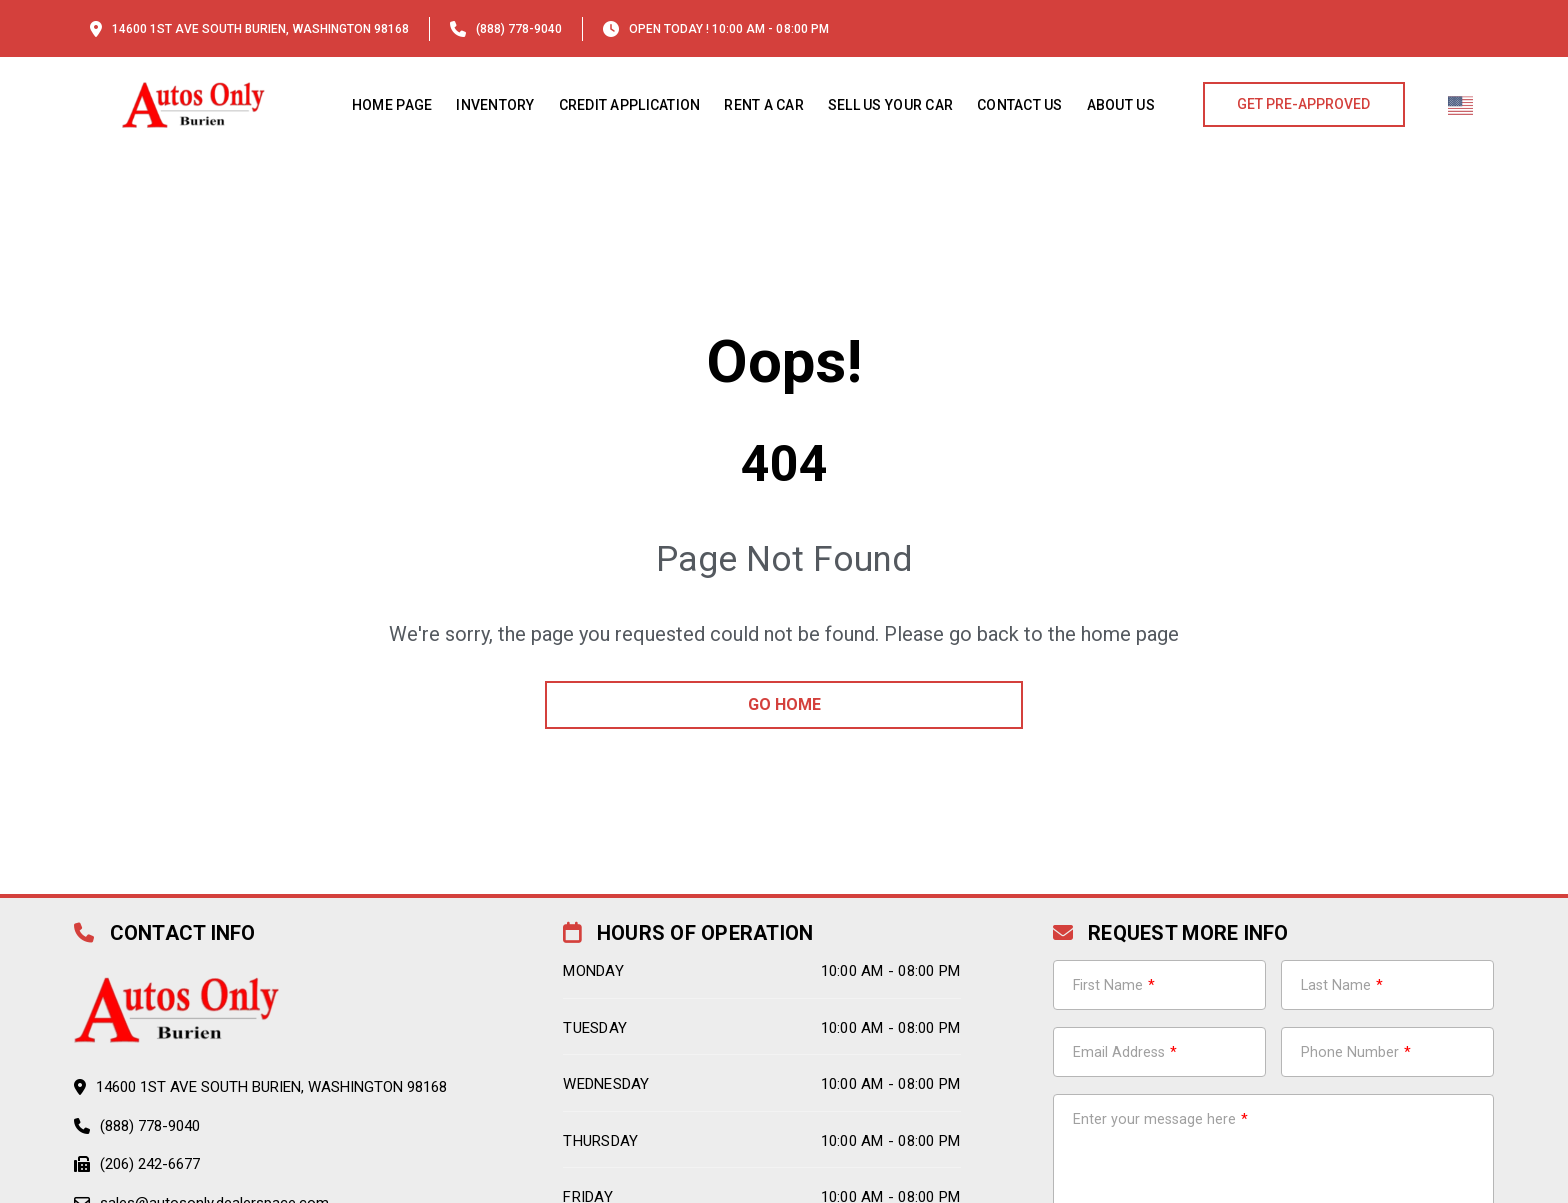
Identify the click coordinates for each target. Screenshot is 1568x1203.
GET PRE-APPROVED (1303, 104)
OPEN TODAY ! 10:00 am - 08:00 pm (729, 29)
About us (1121, 105)
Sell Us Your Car (890, 105)
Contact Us (1020, 105)
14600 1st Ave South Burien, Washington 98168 (260, 29)
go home (784, 704)
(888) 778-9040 (519, 29)
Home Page (392, 105)
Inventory (495, 105)
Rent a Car (764, 105)
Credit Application (630, 105)
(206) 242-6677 (150, 1164)
